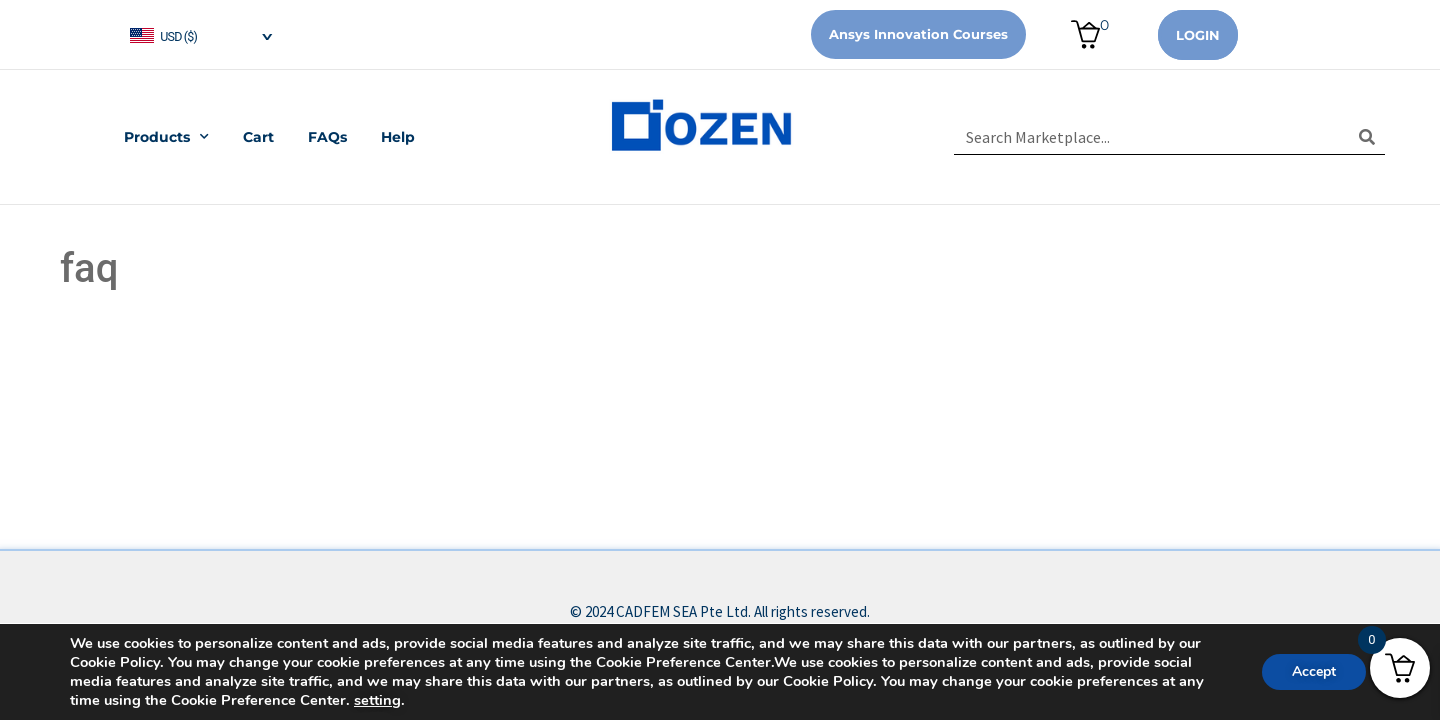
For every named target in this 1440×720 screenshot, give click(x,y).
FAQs (327, 137)
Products (166, 137)
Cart (258, 137)
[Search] (1367, 137)
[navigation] (200, 34)
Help (398, 137)
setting (377, 700)
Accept (1314, 671)
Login (1198, 35)
